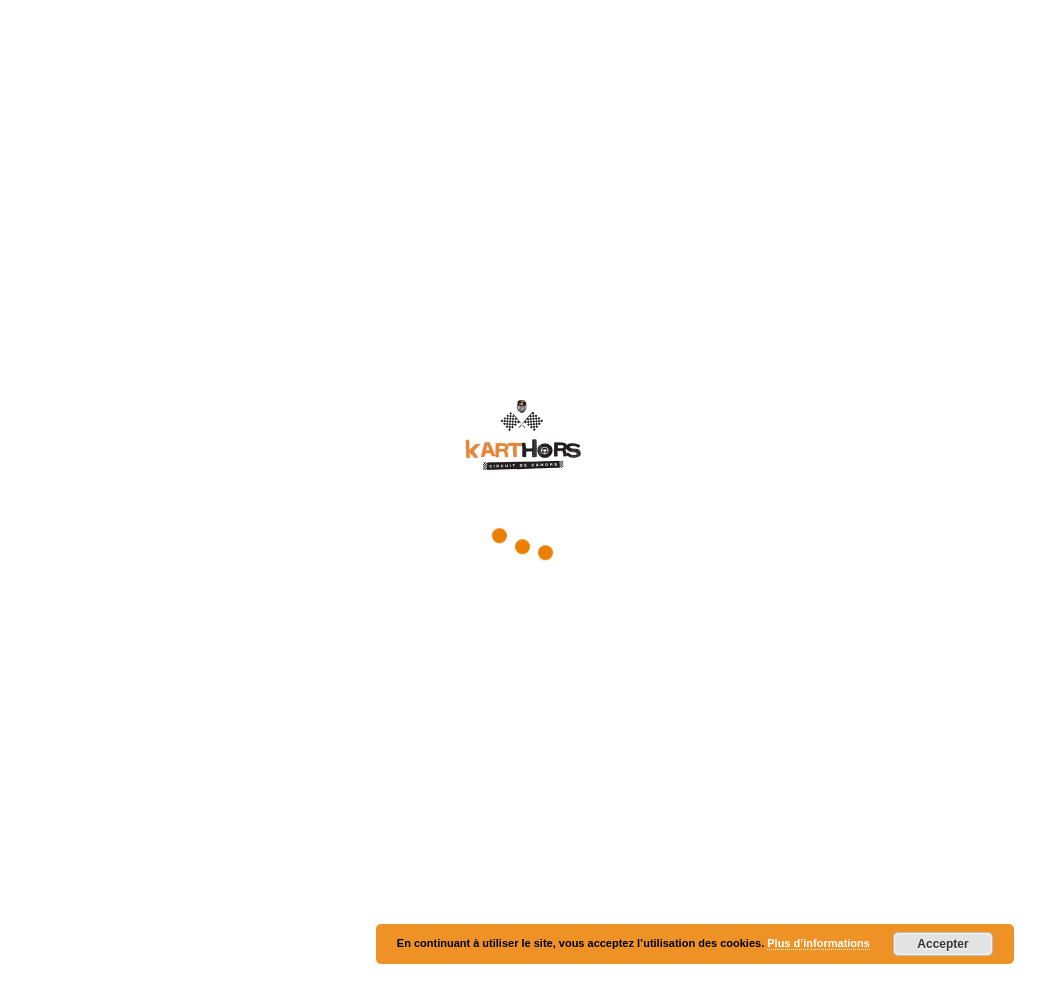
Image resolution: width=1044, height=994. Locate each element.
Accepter (942, 944)
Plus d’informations (818, 943)
